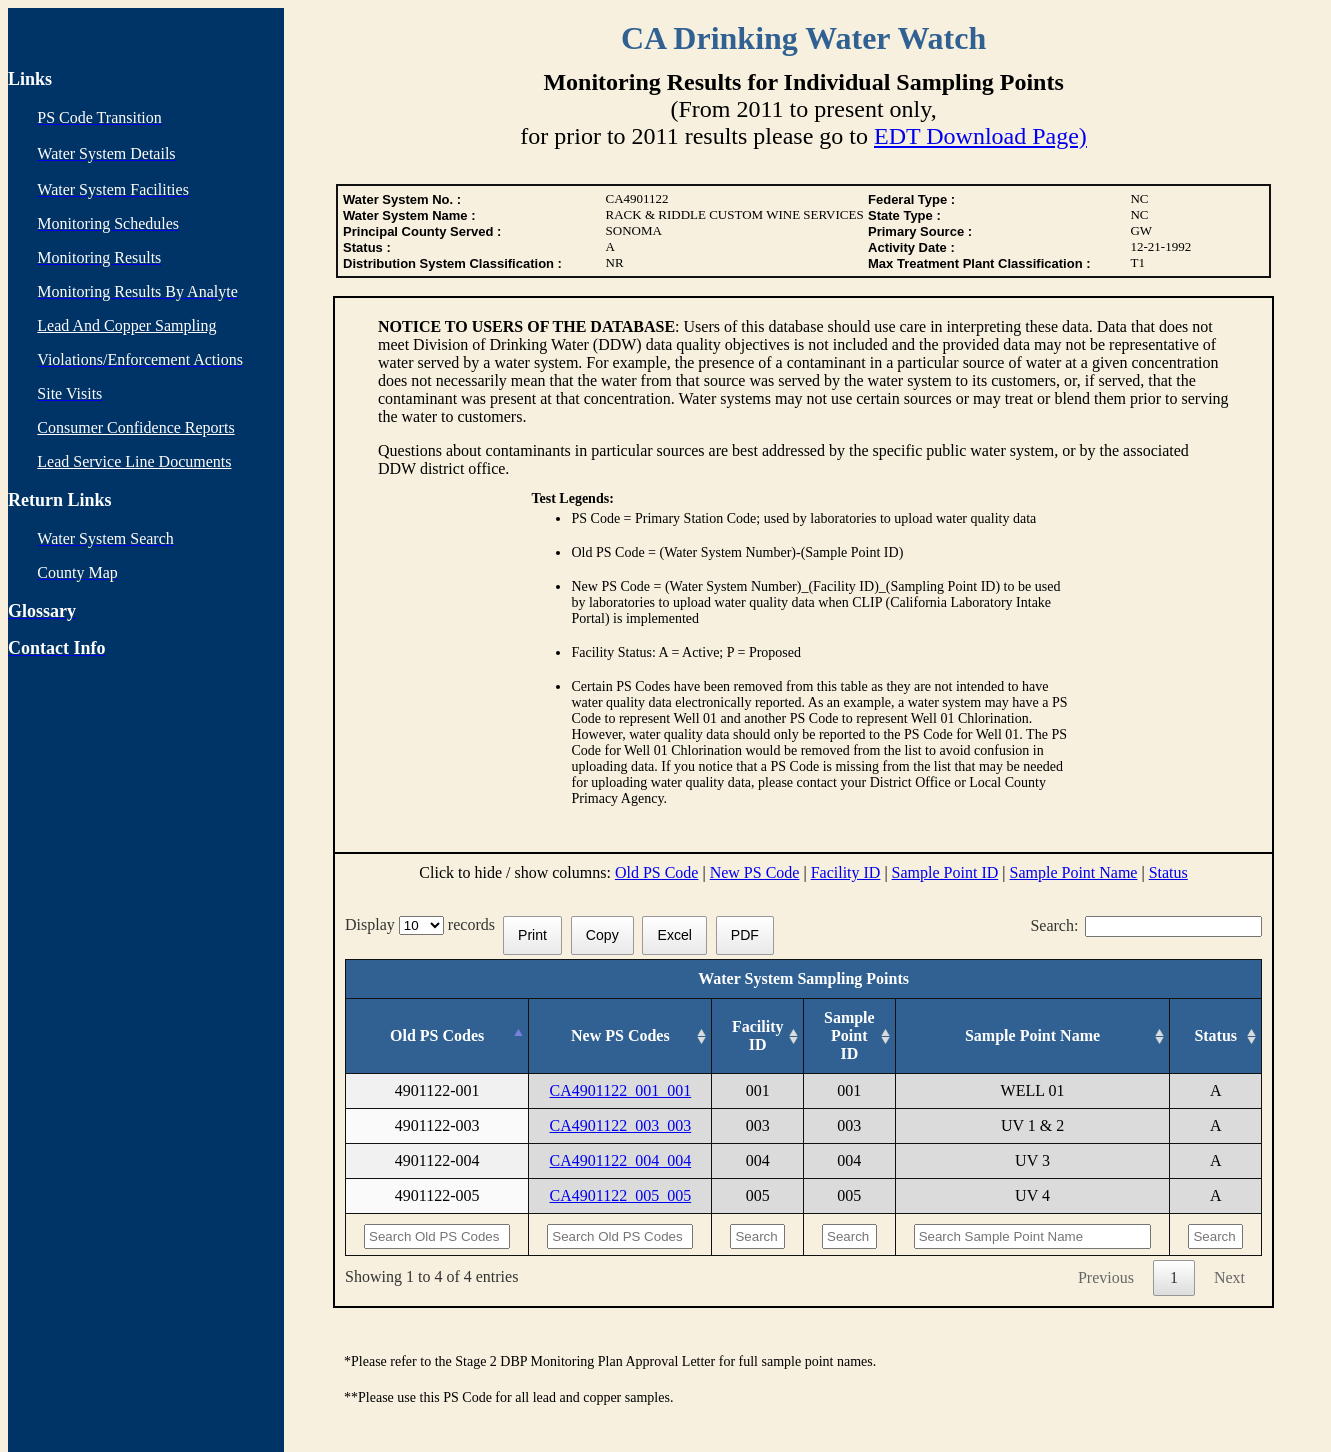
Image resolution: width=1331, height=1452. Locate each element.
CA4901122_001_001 (621, 1090)
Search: (1146, 925)
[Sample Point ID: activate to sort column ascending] (850, 1036)
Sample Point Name (1073, 872)
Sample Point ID (945, 872)
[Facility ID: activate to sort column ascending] (758, 1036)
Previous (1106, 1277)
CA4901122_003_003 (621, 1125)
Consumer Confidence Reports (135, 427)
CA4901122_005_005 (621, 1195)
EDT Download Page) (980, 136)
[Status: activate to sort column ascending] (1216, 1036)
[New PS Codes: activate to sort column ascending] (620, 1036)
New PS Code (755, 872)
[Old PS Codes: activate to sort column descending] (437, 1036)
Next (1229, 1277)
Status (1168, 872)
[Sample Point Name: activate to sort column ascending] (1032, 1036)
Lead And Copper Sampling (126, 325)
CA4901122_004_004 (621, 1160)
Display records (424, 924)
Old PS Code (657, 872)
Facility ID (846, 872)
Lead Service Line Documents (134, 461)
